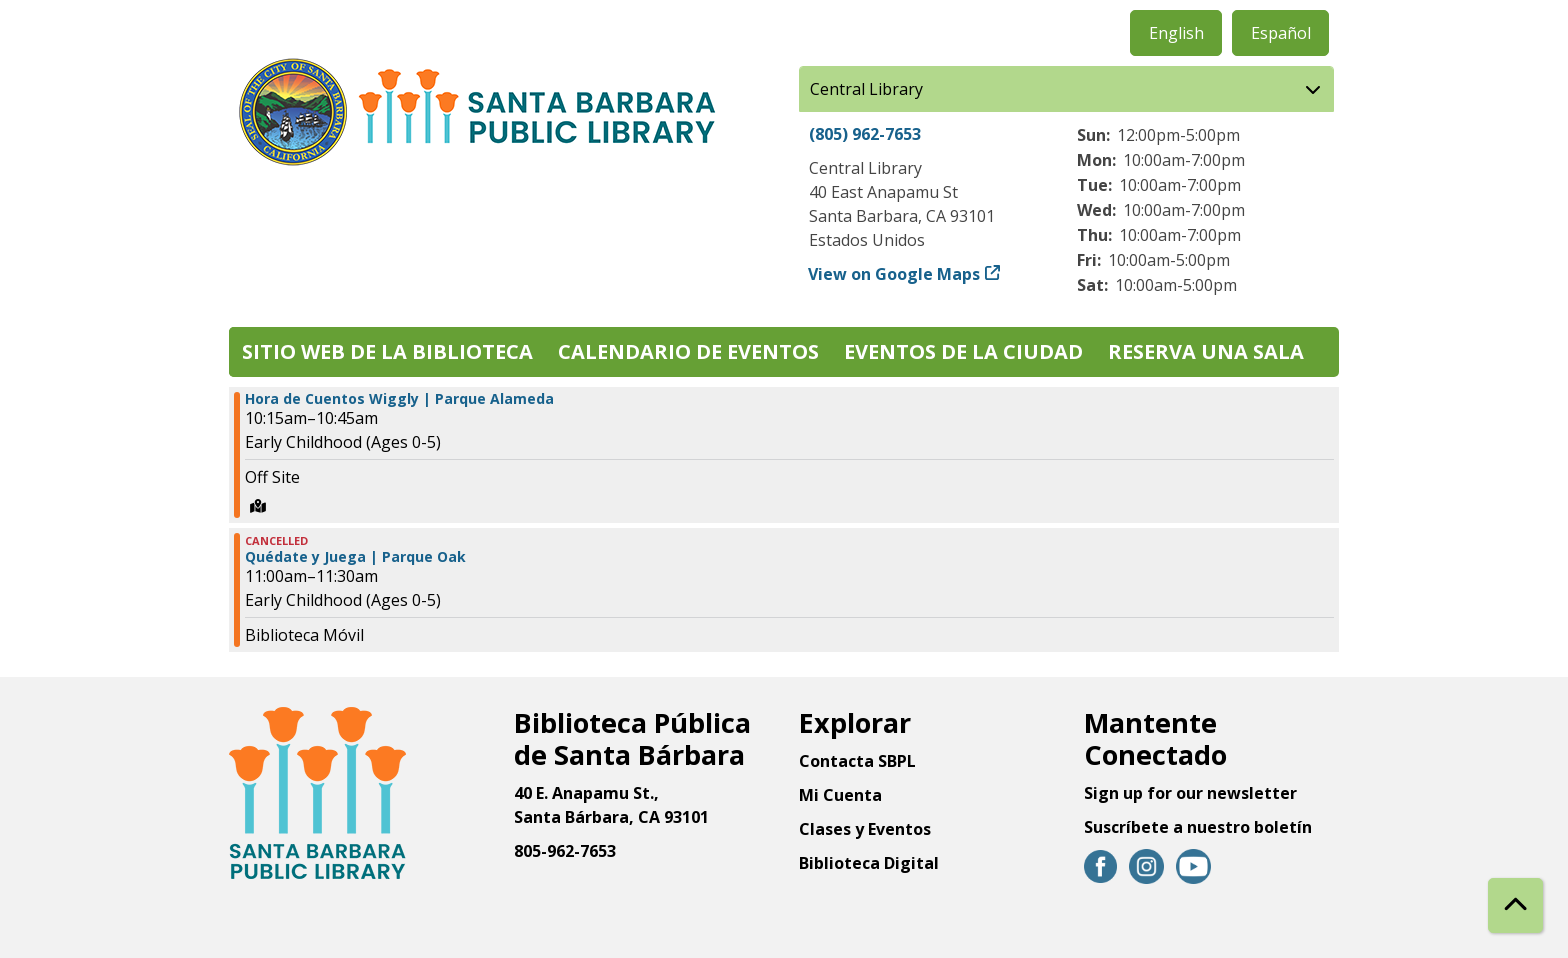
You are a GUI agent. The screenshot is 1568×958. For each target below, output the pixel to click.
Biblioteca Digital (869, 863)
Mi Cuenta (840, 795)
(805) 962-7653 (865, 134)
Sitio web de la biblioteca (387, 351)
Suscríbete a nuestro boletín (1198, 827)
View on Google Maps (894, 274)
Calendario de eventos (688, 351)
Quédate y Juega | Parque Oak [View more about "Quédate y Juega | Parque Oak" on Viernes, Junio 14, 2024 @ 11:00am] (355, 557)
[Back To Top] (1515, 905)
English (1176, 33)
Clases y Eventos (865, 829)
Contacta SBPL (857, 761)
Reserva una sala (1206, 351)
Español (1281, 33)
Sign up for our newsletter (1190, 793)
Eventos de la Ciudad (963, 351)
